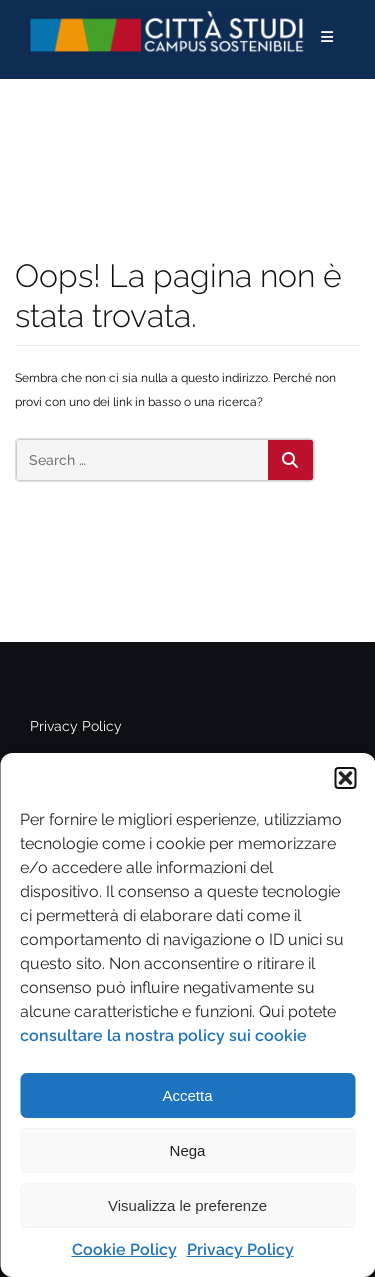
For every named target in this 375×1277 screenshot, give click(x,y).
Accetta (187, 1095)
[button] (345, 778)
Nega (188, 1150)
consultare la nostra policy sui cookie (163, 1035)
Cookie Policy (124, 1249)
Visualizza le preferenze (187, 1205)
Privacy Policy (240, 1249)
